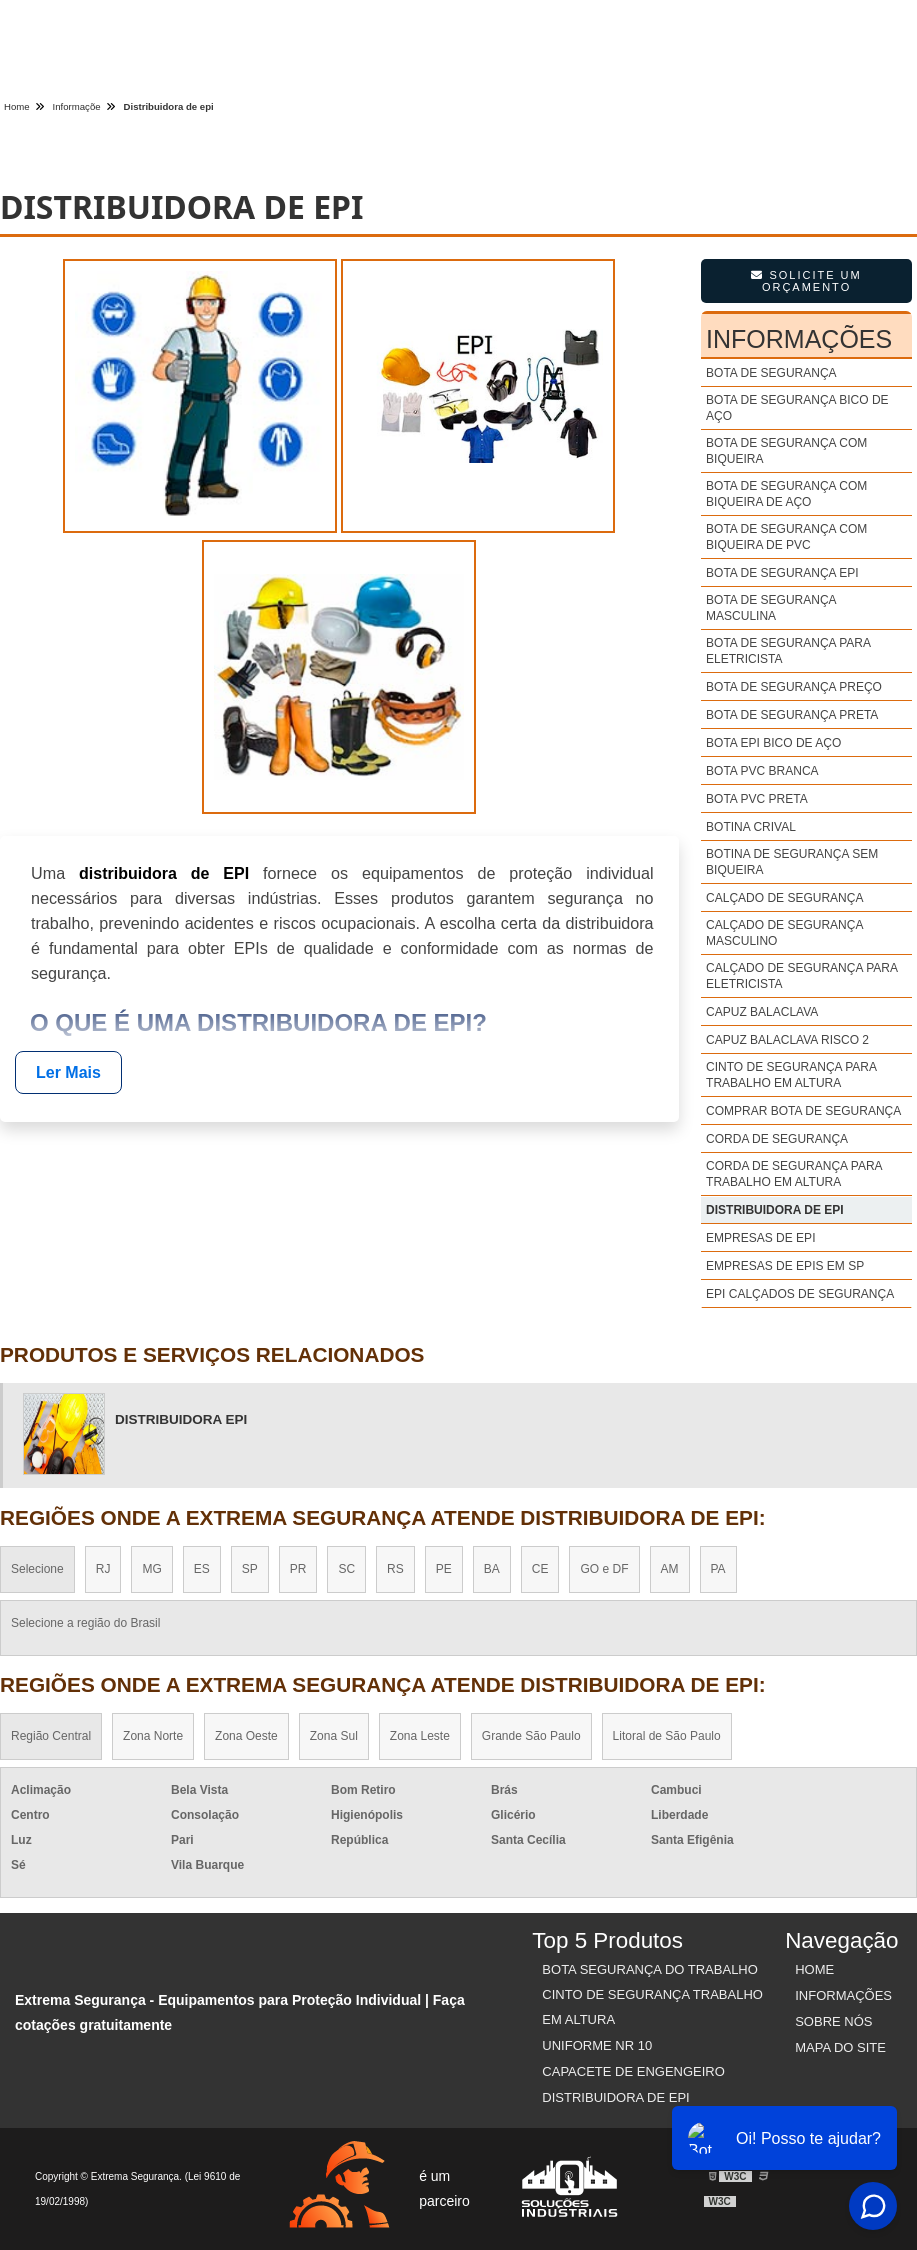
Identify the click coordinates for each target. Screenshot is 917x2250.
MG (151, 1569)
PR (298, 1569)
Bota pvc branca (762, 771)
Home (814, 1969)
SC (346, 1569)
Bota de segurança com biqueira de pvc (786, 537)
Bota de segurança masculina (771, 608)
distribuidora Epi (181, 1419)
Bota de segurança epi (782, 573)
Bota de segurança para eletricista (788, 651)
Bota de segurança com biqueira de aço (786, 494)
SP (250, 1569)
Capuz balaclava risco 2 (787, 1040)
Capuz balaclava (762, 1012)
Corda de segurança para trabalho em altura (794, 1174)
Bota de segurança (771, 373)
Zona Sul (334, 1736)
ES (202, 1569)
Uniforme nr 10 (597, 2045)
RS (395, 1569)
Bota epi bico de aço (773, 743)
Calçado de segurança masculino (784, 933)
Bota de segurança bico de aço (797, 408)
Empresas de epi (760, 1238)
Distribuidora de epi (775, 1210)
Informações (799, 339)
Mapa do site (840, 2047)
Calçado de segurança (784, 898)
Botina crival (751, 827)
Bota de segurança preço (794, 687)
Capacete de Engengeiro (633, 2071)
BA (492, 1569)
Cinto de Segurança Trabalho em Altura (652, 2007)
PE (444, 1569)
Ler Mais (68, 1072)
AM (670, 1569)
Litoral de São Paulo (667, 1736)
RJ (103, 1569)
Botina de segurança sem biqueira (792, 862)
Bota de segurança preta (792, 715)
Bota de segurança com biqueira (786, 451)
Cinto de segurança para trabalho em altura (791, 1075)
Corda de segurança (777, 1139)
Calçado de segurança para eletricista (801, 976)
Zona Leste (420, 1736)
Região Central (51, 1736)
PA (718, 1569)
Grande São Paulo (531, 1736)
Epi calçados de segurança (800, 1294)
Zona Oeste (246, 1736)
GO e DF (604, 1569)
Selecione (37, 1569)
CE (540, 1569)
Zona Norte (153, 1736)
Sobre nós (833, 2021)
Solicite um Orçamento (806, 281)
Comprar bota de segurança (803, 1111)
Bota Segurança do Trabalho (650, 1969)
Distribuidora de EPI (615, 2097)
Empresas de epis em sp (785, 1266)
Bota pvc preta (757, 799)
